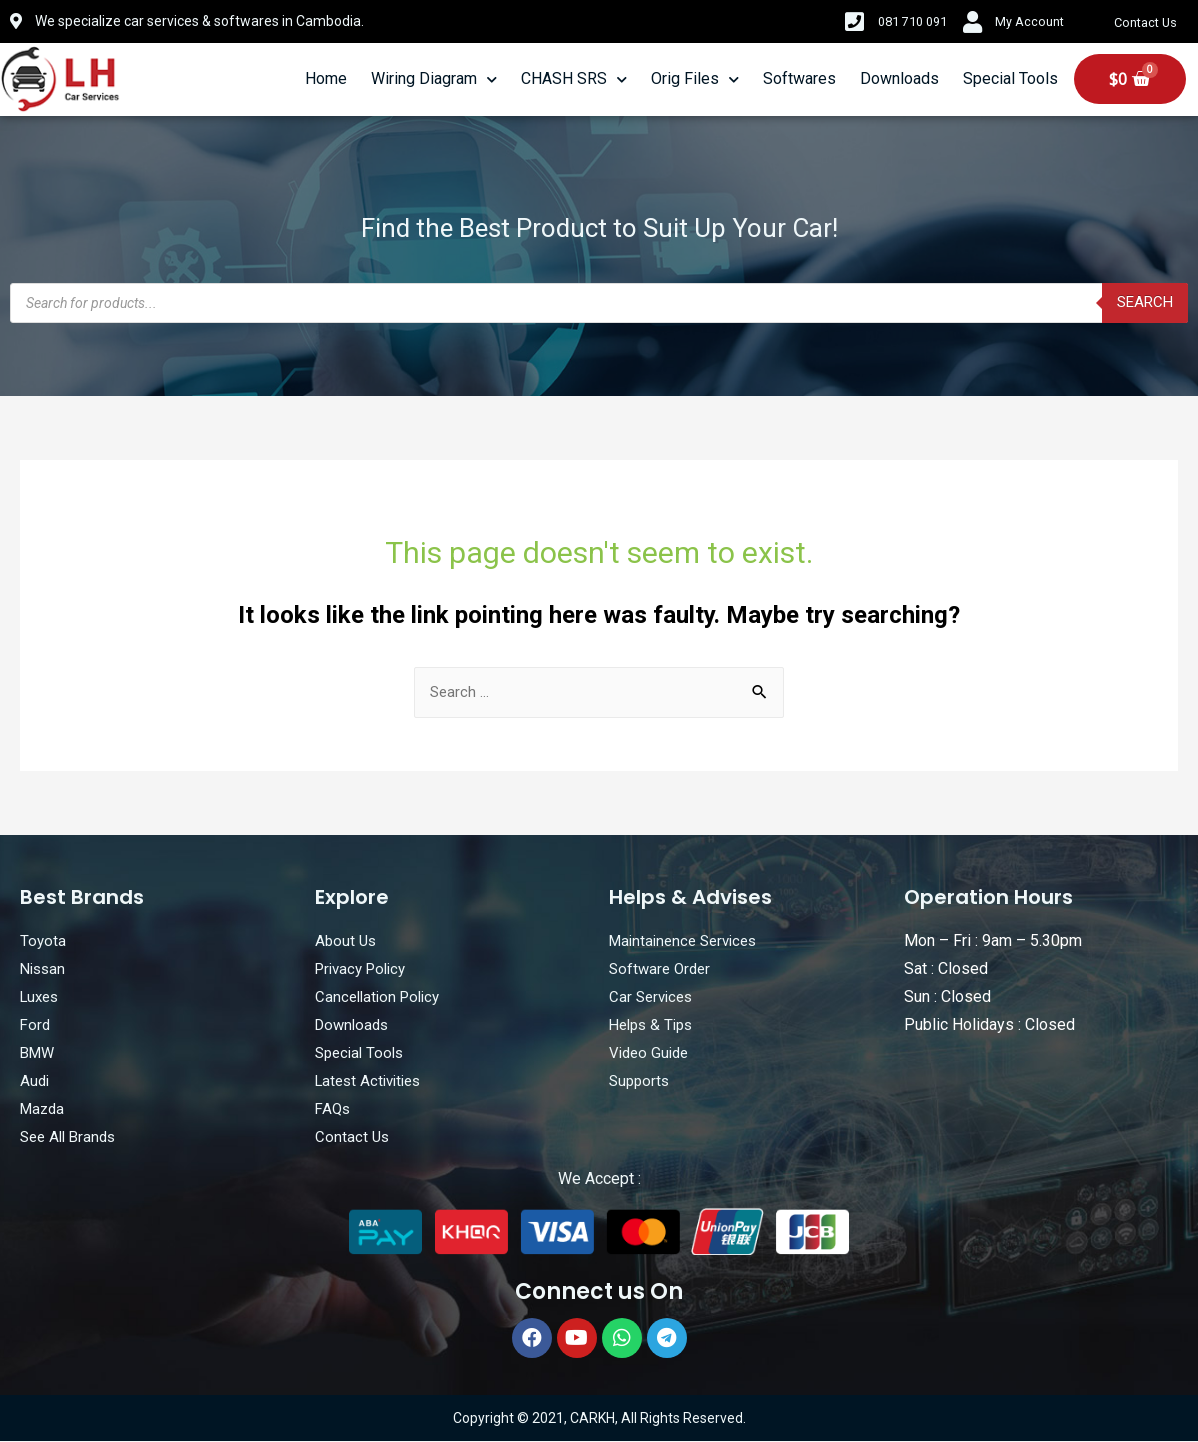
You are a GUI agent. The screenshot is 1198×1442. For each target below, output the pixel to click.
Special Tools (1010, 78)
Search (1143, 302)
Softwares (799, 78)
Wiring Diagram (434, 79)
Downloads (899, 78)
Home (326, 78)
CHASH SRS (574, 79)
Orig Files (695, 79)
